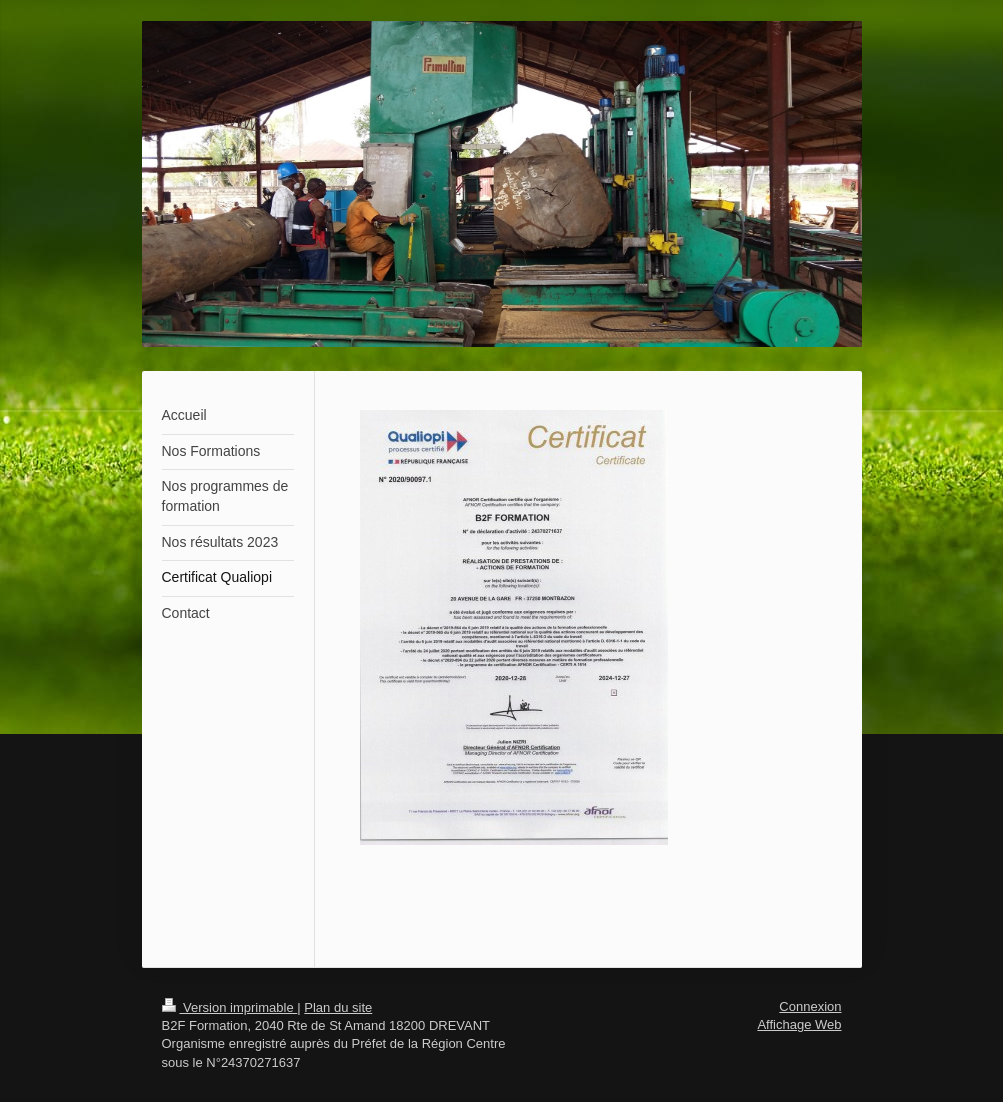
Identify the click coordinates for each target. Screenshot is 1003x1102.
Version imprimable (230, 1007)
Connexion (810, 1006)
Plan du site (338, 1007)
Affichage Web (799, 1024)
